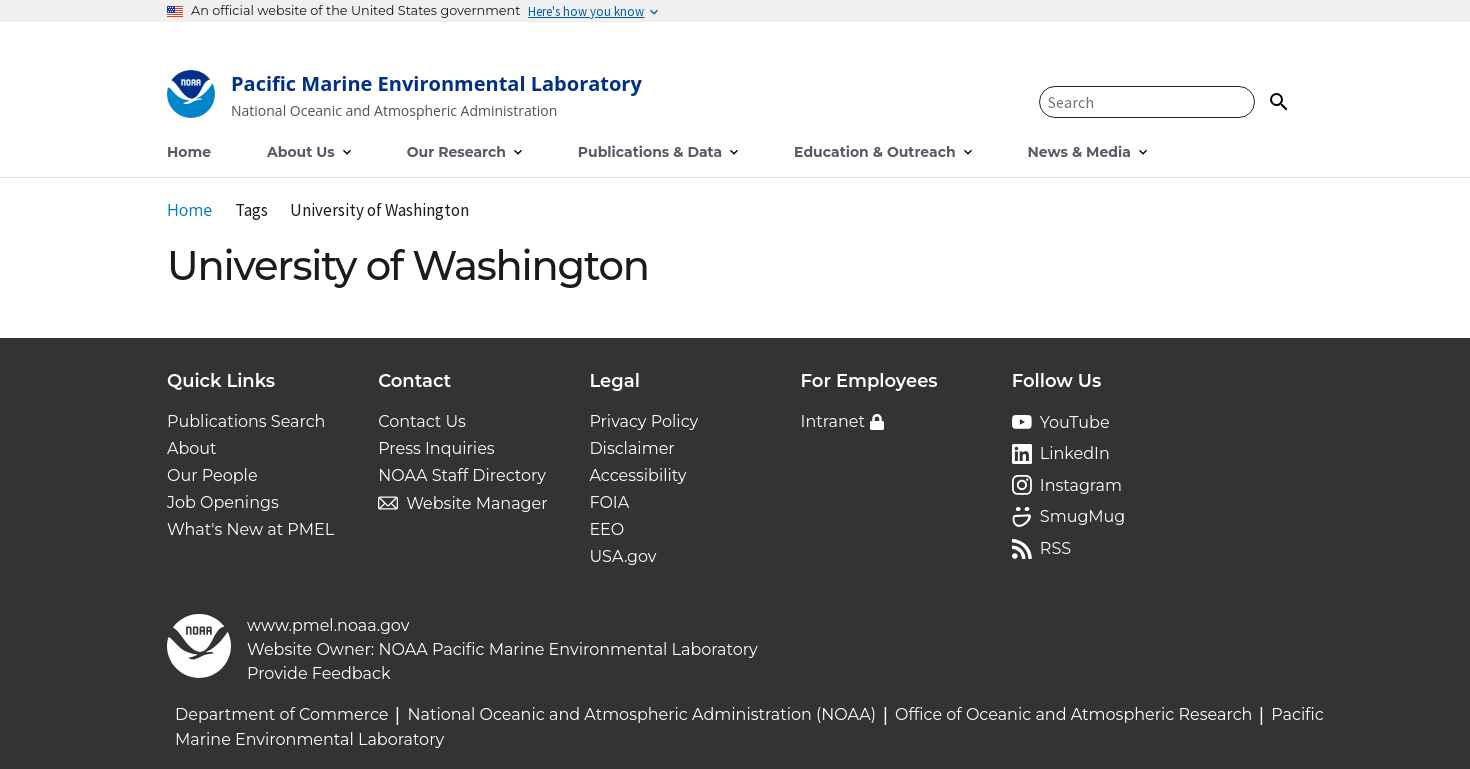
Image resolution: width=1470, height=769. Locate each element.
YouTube (1075, 422)
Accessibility (637, 475)
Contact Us (422, 421)
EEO (606, 529)
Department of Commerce (281, 714)
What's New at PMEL (250, 529)
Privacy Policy (643, 421)
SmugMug (1083, 516)
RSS (1055, 548)
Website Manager (476, 503)
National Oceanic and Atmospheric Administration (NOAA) (641, 714)
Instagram (1081, 485)
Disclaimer (631, 448)
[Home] (404, 98)
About (192, 448)
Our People (212, 475)
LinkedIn (1075, 453)
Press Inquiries (436, 448)
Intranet (833, 421)
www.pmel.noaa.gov (328, 625)
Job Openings (223, 502)
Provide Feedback (319, 673)
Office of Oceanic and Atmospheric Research (1073, 714)
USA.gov (622, 556)
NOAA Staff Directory (462, 475)
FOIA (609, 502)
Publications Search (246, 421)
